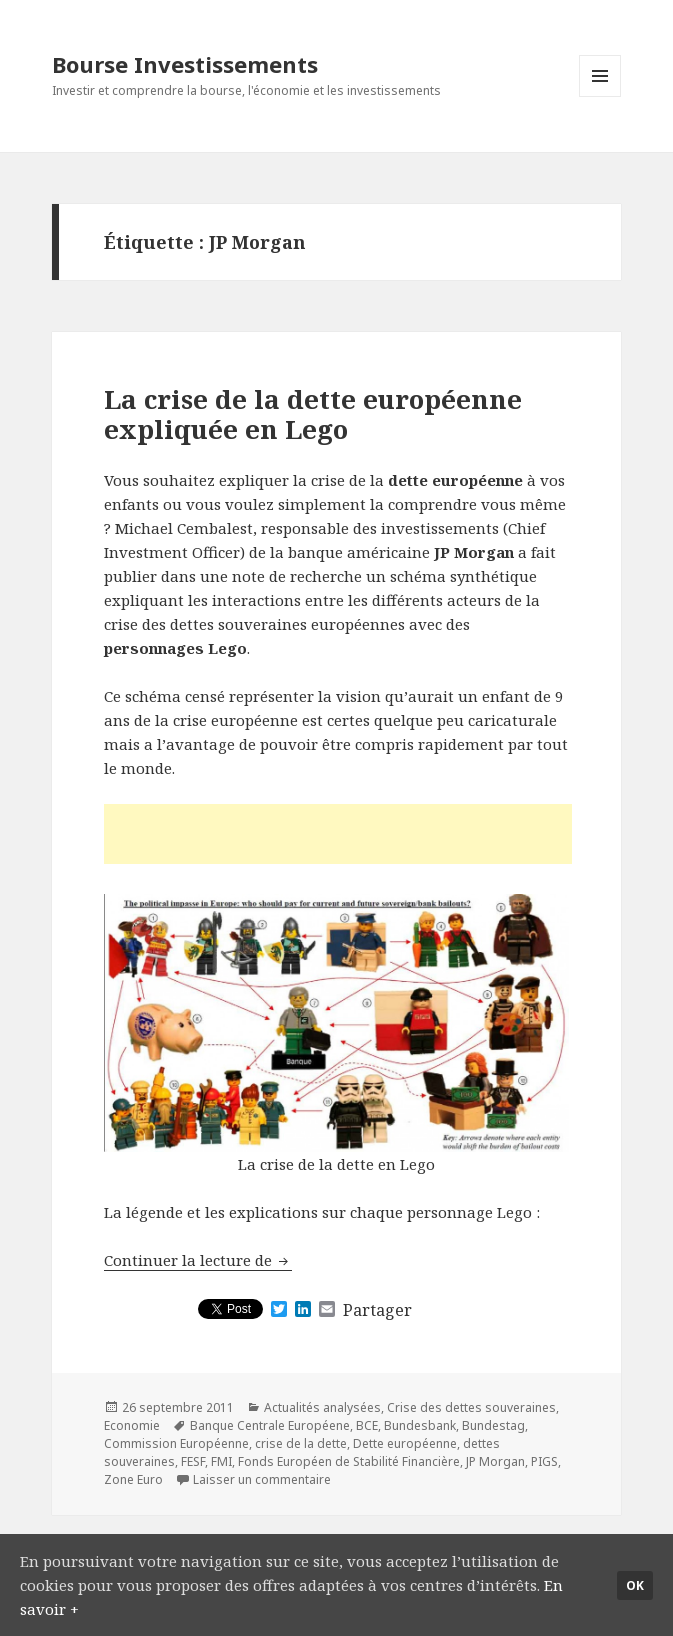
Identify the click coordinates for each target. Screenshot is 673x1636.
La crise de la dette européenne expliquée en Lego (313, 414)
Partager (377, 1310)
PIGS (544, 1461)
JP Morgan (495, 1461)
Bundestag (493, 1425)
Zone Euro (133, 1479)
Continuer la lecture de (198, 1260)
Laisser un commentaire (262, 1479)
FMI (221, 1461)
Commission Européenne (176, 1443)
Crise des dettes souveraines (471, 1407)
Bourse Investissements (185, 64)
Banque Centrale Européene (270, 1425)
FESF (193, 1461)
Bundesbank (420, 1425)
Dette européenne (405, 1443)
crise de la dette (301, 1443)
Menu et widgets (600, 96)
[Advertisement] (338, 834)
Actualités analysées (322, 1407)
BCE (367, 1425)
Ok (635, 1585)
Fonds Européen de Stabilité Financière (349, 1461)
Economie (132, 1425)
